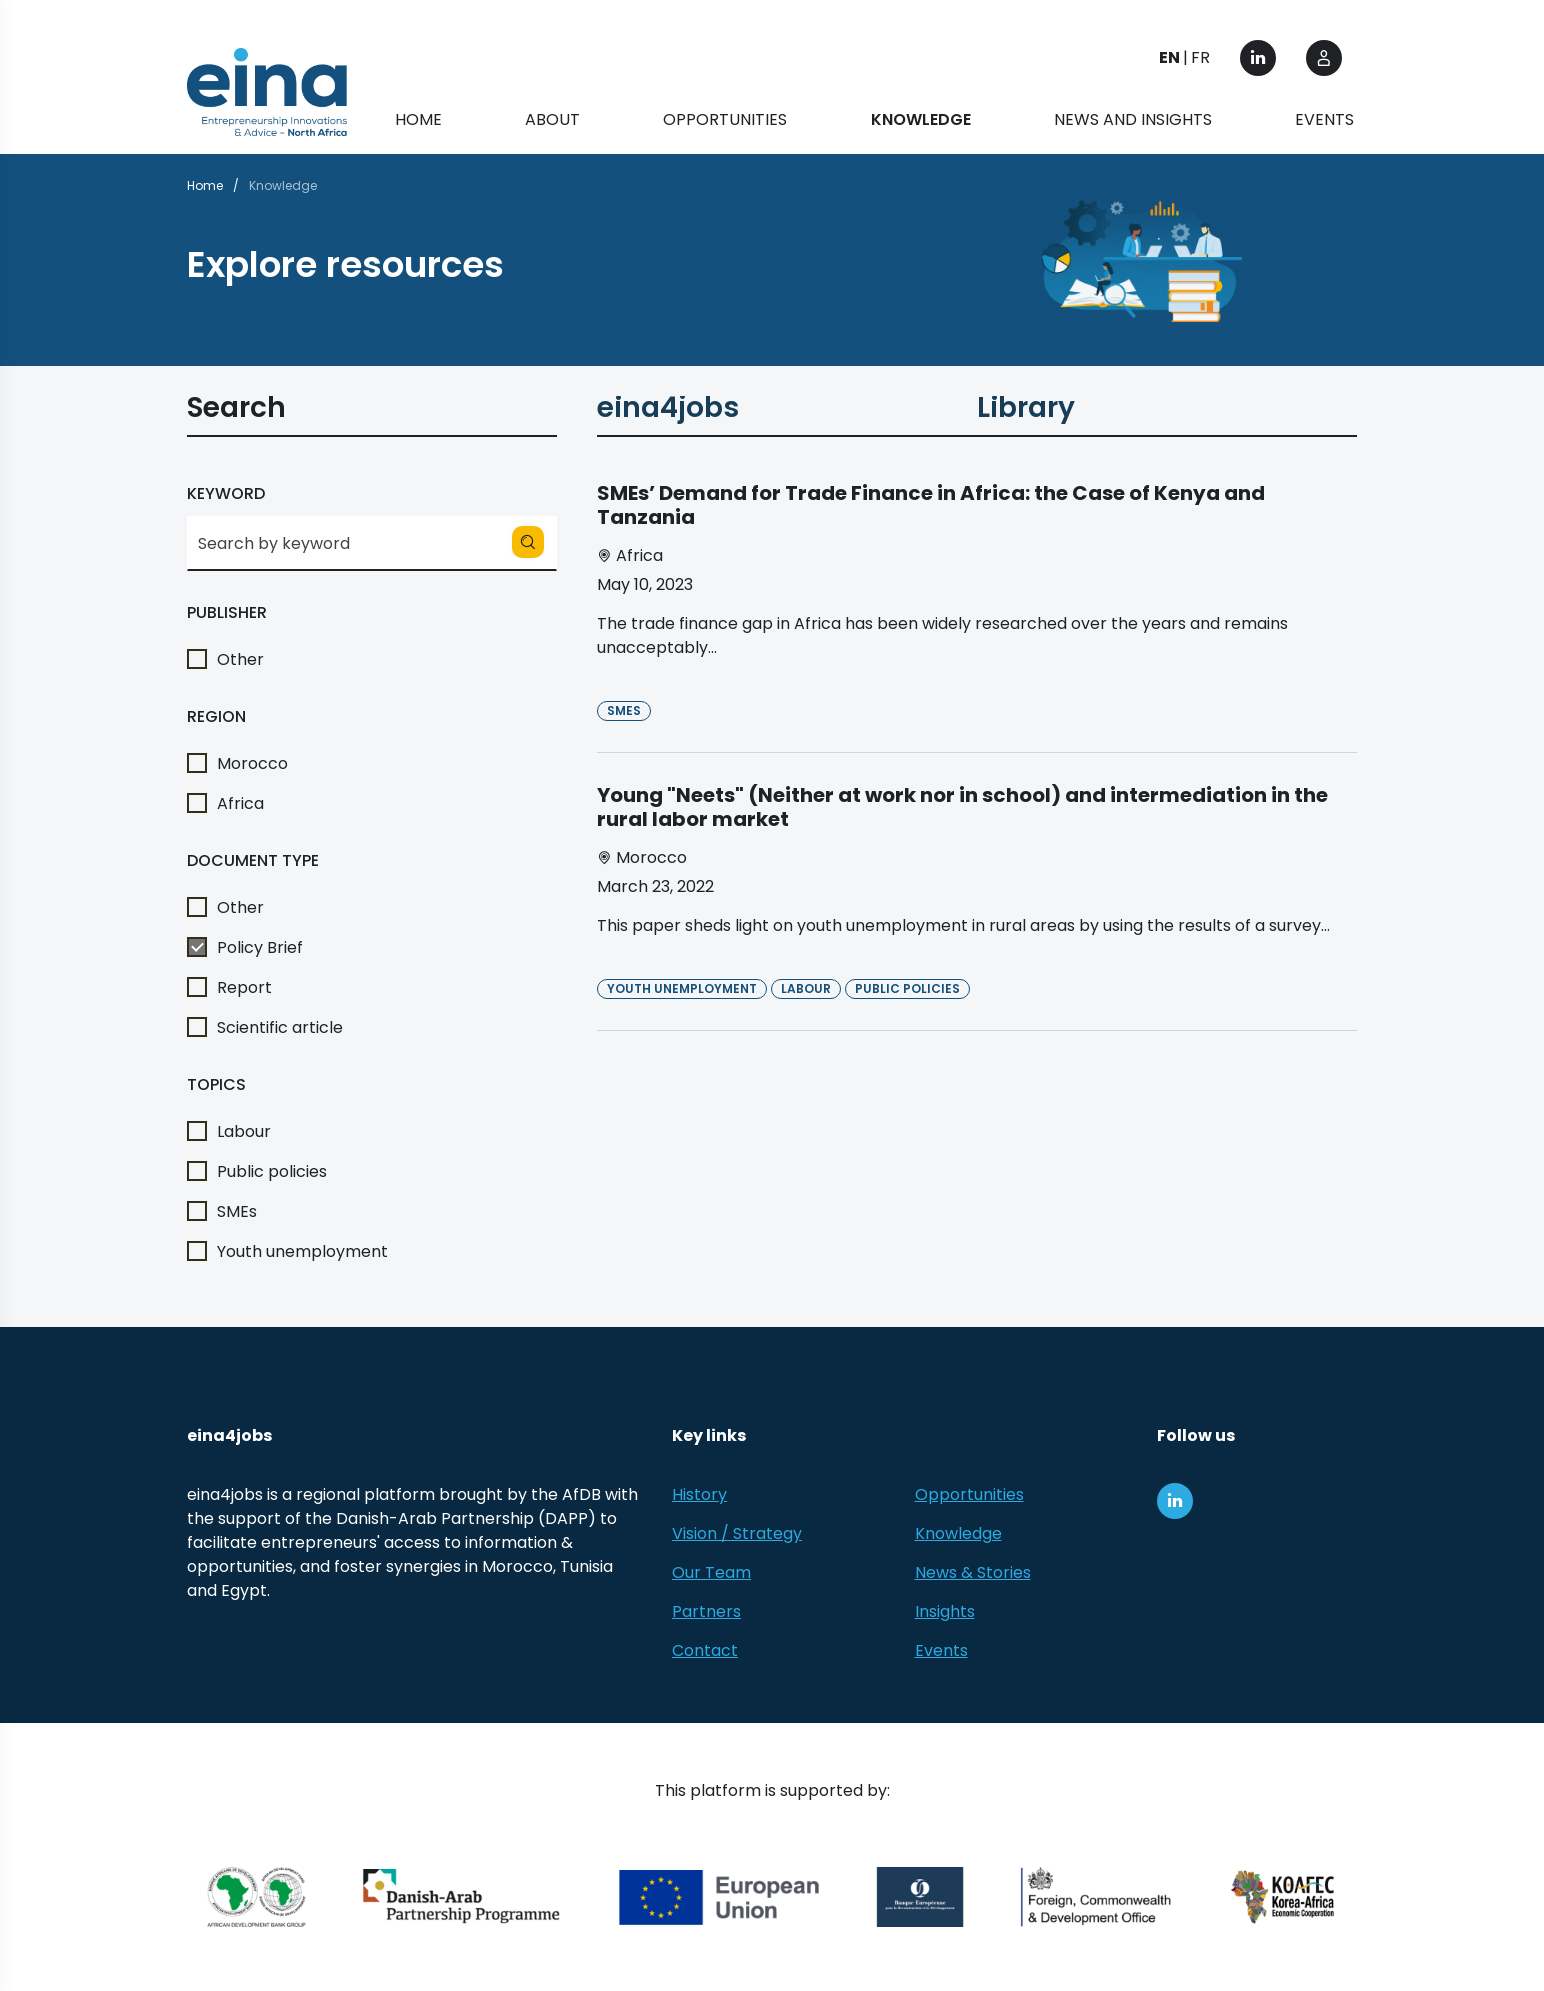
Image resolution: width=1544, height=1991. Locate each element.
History (699, 1494)
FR (1200, 57)
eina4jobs (668, 411)
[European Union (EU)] (719, 1897)
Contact (705, 1650)
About (552, 119)
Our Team (711, 1572)
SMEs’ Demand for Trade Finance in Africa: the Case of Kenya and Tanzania (931, 505)
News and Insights (1133, 119)
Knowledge (958, 1533)
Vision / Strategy (737, 1533)
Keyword (226, 493)
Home (418, 119)
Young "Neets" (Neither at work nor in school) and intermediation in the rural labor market (962, 807)
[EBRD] (920, 1897)
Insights (945, 1611)
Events (1324, 119)
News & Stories (973, 1572)
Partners (706, 1611)
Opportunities (725, 119)
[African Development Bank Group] (256, 1897)
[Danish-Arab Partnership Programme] (462, 1897)
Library (1026, 411)
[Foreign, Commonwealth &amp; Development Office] (1096, 1897)
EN (1169, 57)
